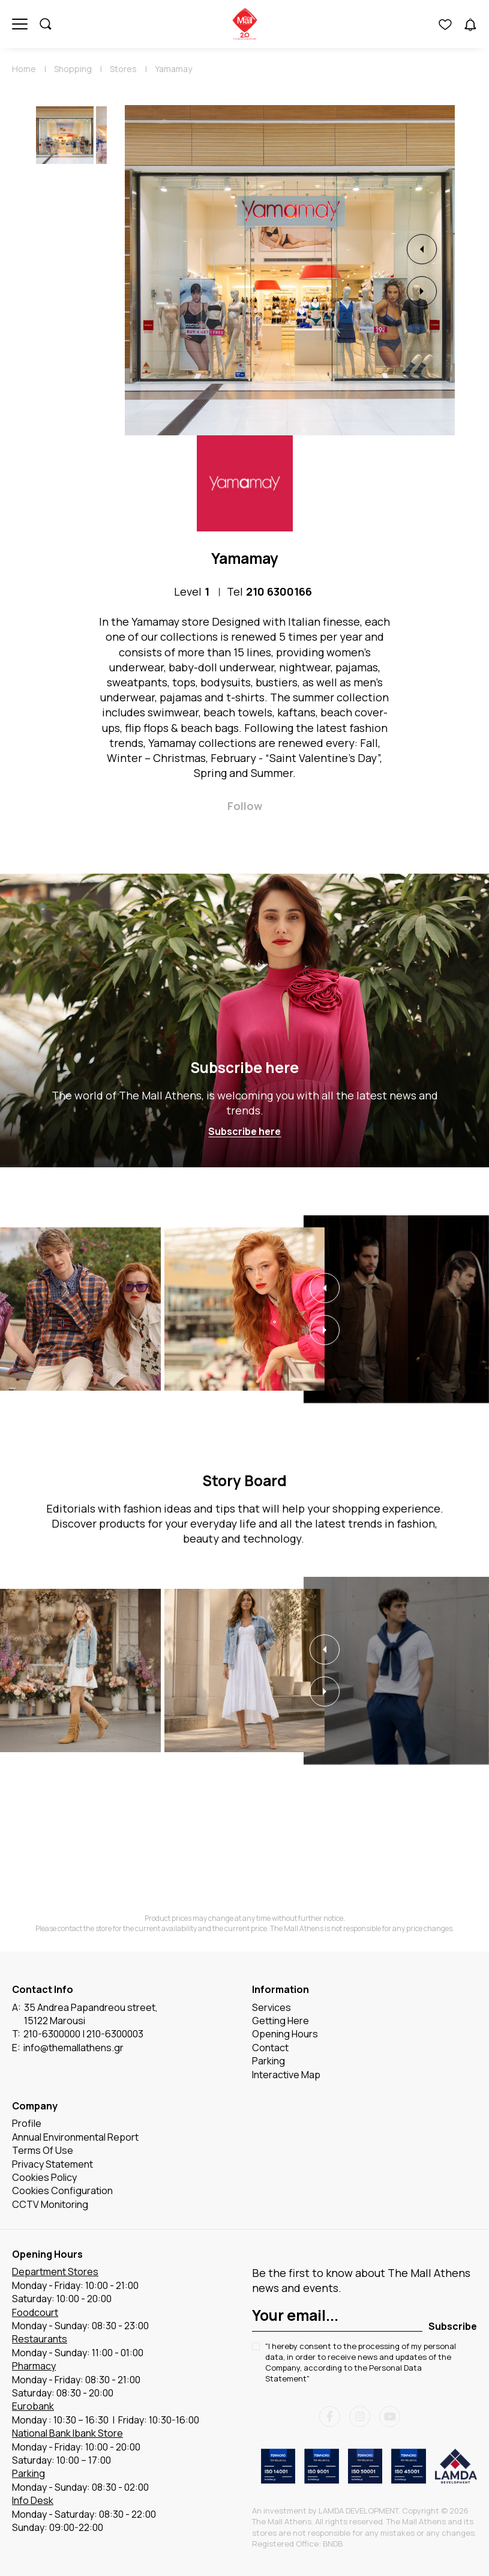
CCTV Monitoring (50, 2204)
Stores (123, 68)
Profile (26, 2123)
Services (271, 2007)
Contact (270, 2047)
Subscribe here (244, 1067)
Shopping (73, 68)
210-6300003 (114, 2034)
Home (24, 68)
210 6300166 (279, 591)
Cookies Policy (44, 2177)
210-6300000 (51, 2034)
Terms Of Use (42, 2150)
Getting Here (280, 2021)
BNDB (333, 2543)
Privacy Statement (52, 2164)
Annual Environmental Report (75, 2137)
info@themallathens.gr (73, 2047)
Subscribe (452, 2326)
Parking (268, 2061)
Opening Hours (285, 2034)
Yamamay (173, 68)
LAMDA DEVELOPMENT (358, 2511)
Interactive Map (286, 2074)
